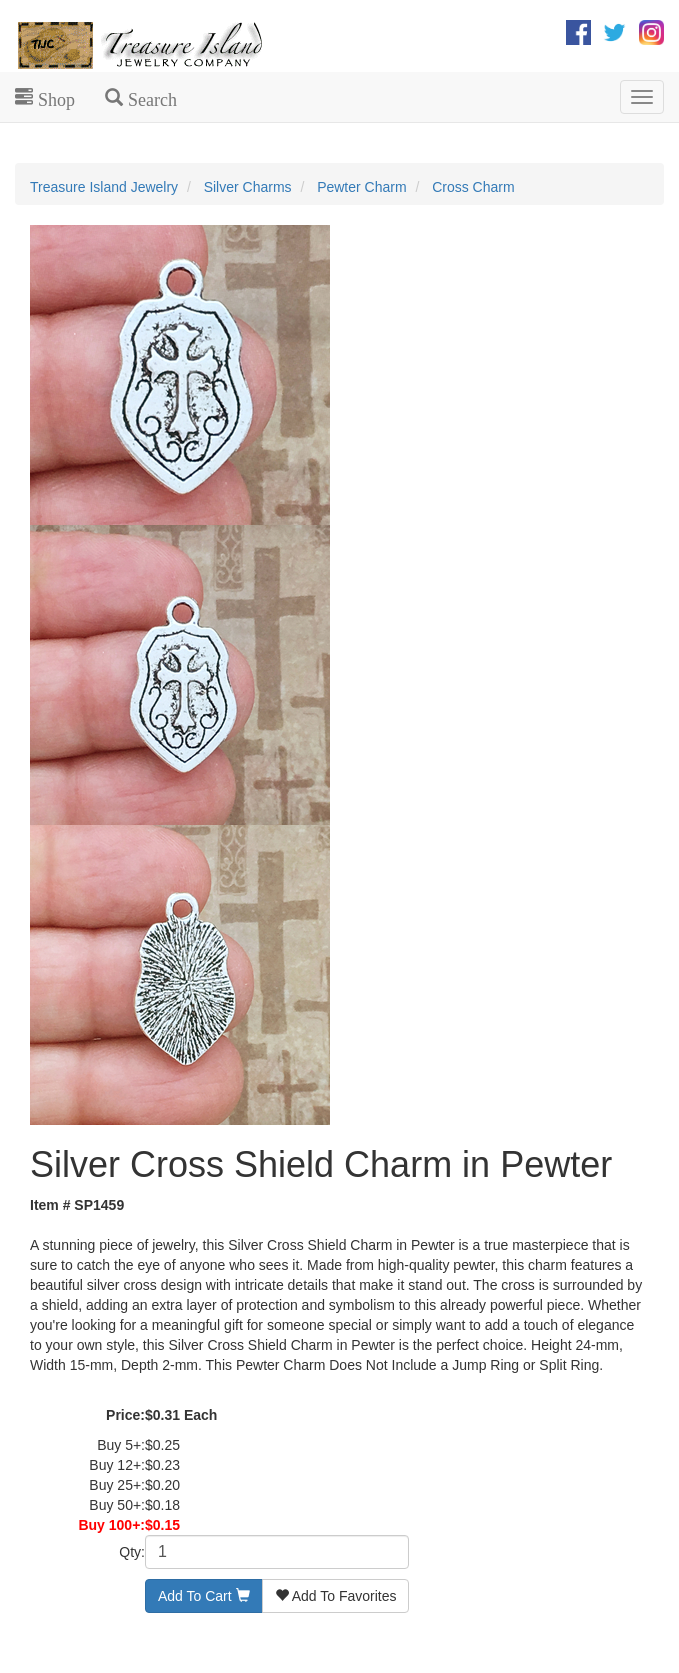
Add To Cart (204, 1596)
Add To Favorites (336, 1596)
